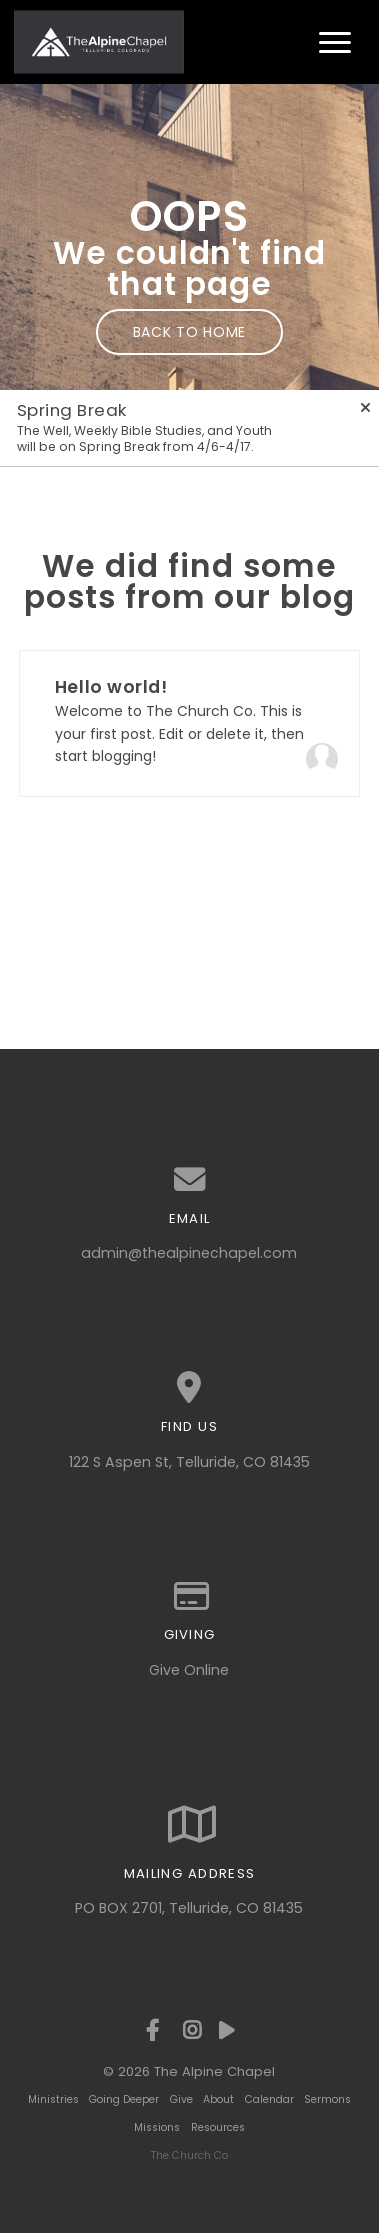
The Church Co (189, 2155)
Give (181, 2099)
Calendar (269, 2099)
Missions (157, 2127)
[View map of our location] (189, 1388)
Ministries (53, 2099)
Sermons (327, 2099)
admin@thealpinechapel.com (189, 1253)
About (218, 2099)
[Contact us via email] (189, 1180)
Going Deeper (124, 2099)
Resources (218, 2127)
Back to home (189, 332)
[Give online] (189, 1597)
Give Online (189, 1670)
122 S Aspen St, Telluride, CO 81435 (189, 1462)
